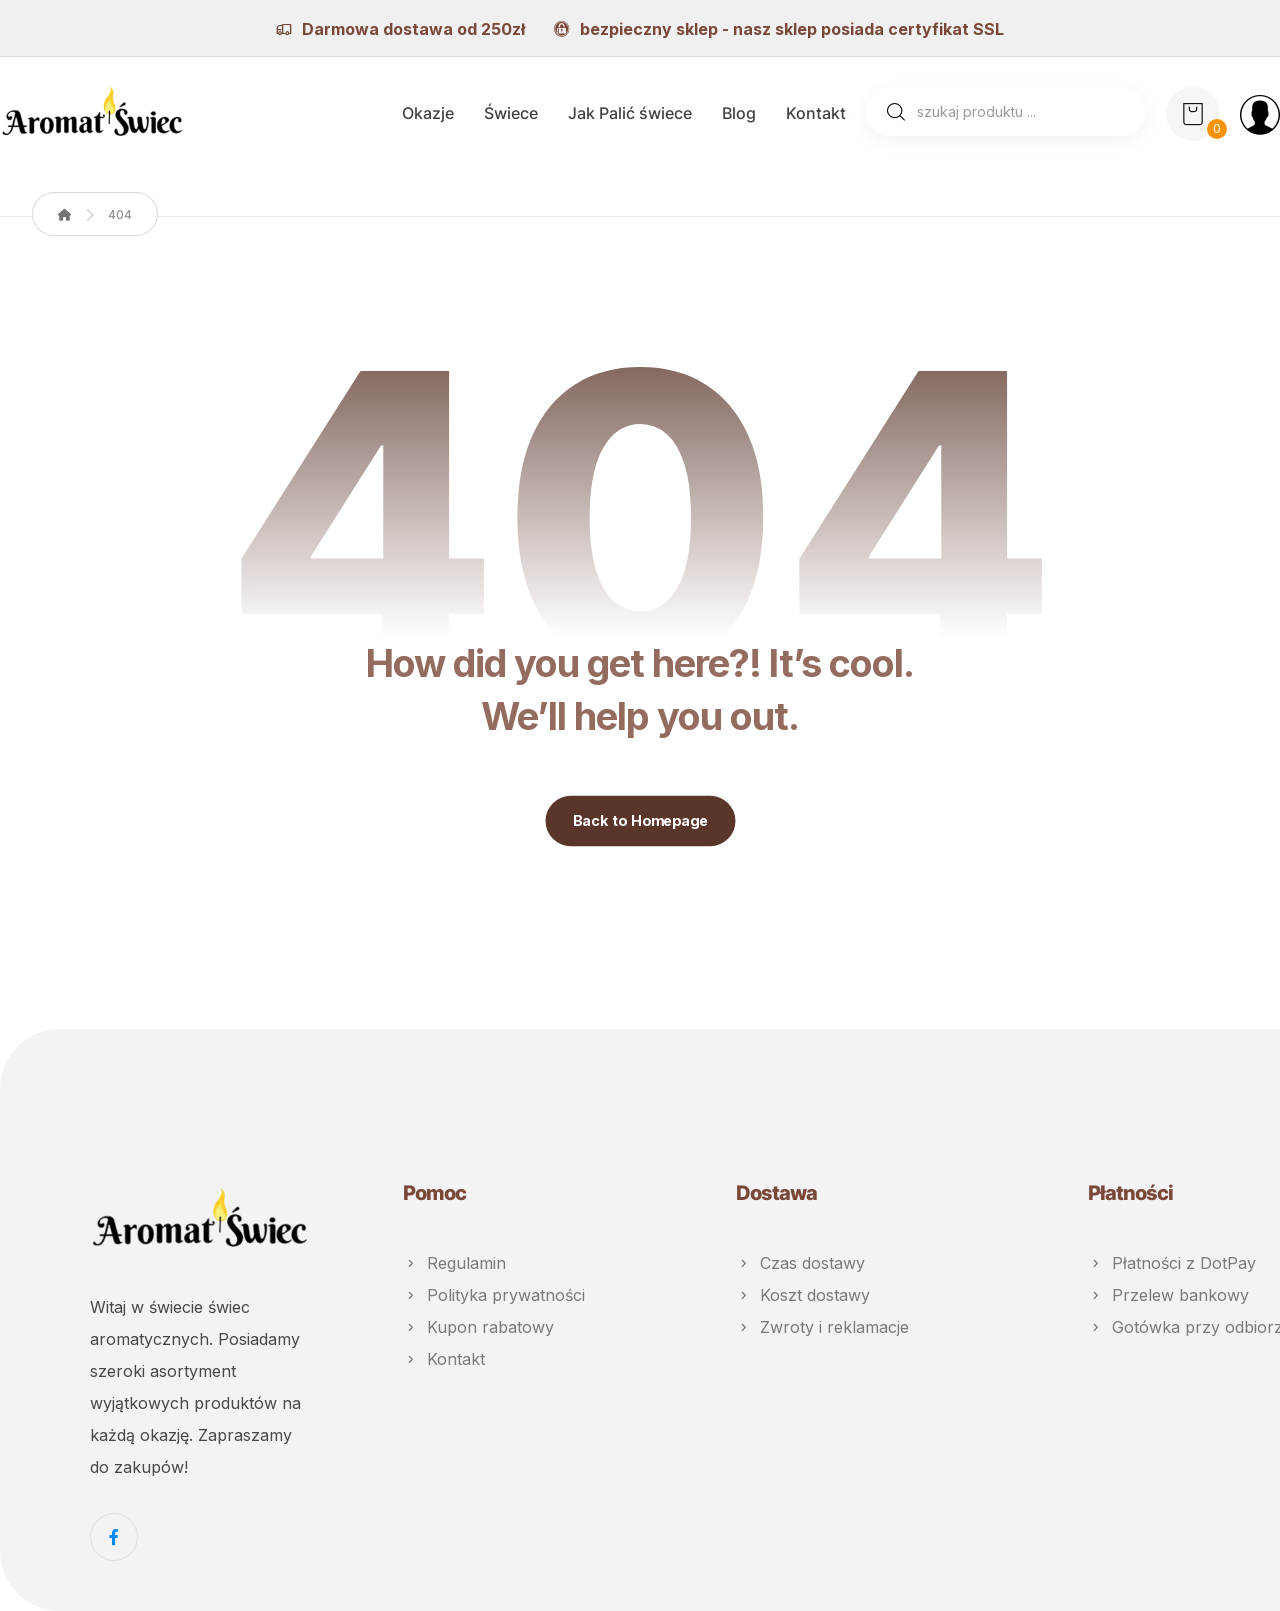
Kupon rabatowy (478, 1327)
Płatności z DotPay (1172, 1263)
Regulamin (454, 1263)
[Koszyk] (1193, 112)
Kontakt (444, 1359)
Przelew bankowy (1168, 1295)
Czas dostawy (800, 1263)
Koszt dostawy (803, 1295)
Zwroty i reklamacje (822, 1327)
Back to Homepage (640, 821)
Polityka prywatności (494, 1295)
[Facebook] (114, 1537)
